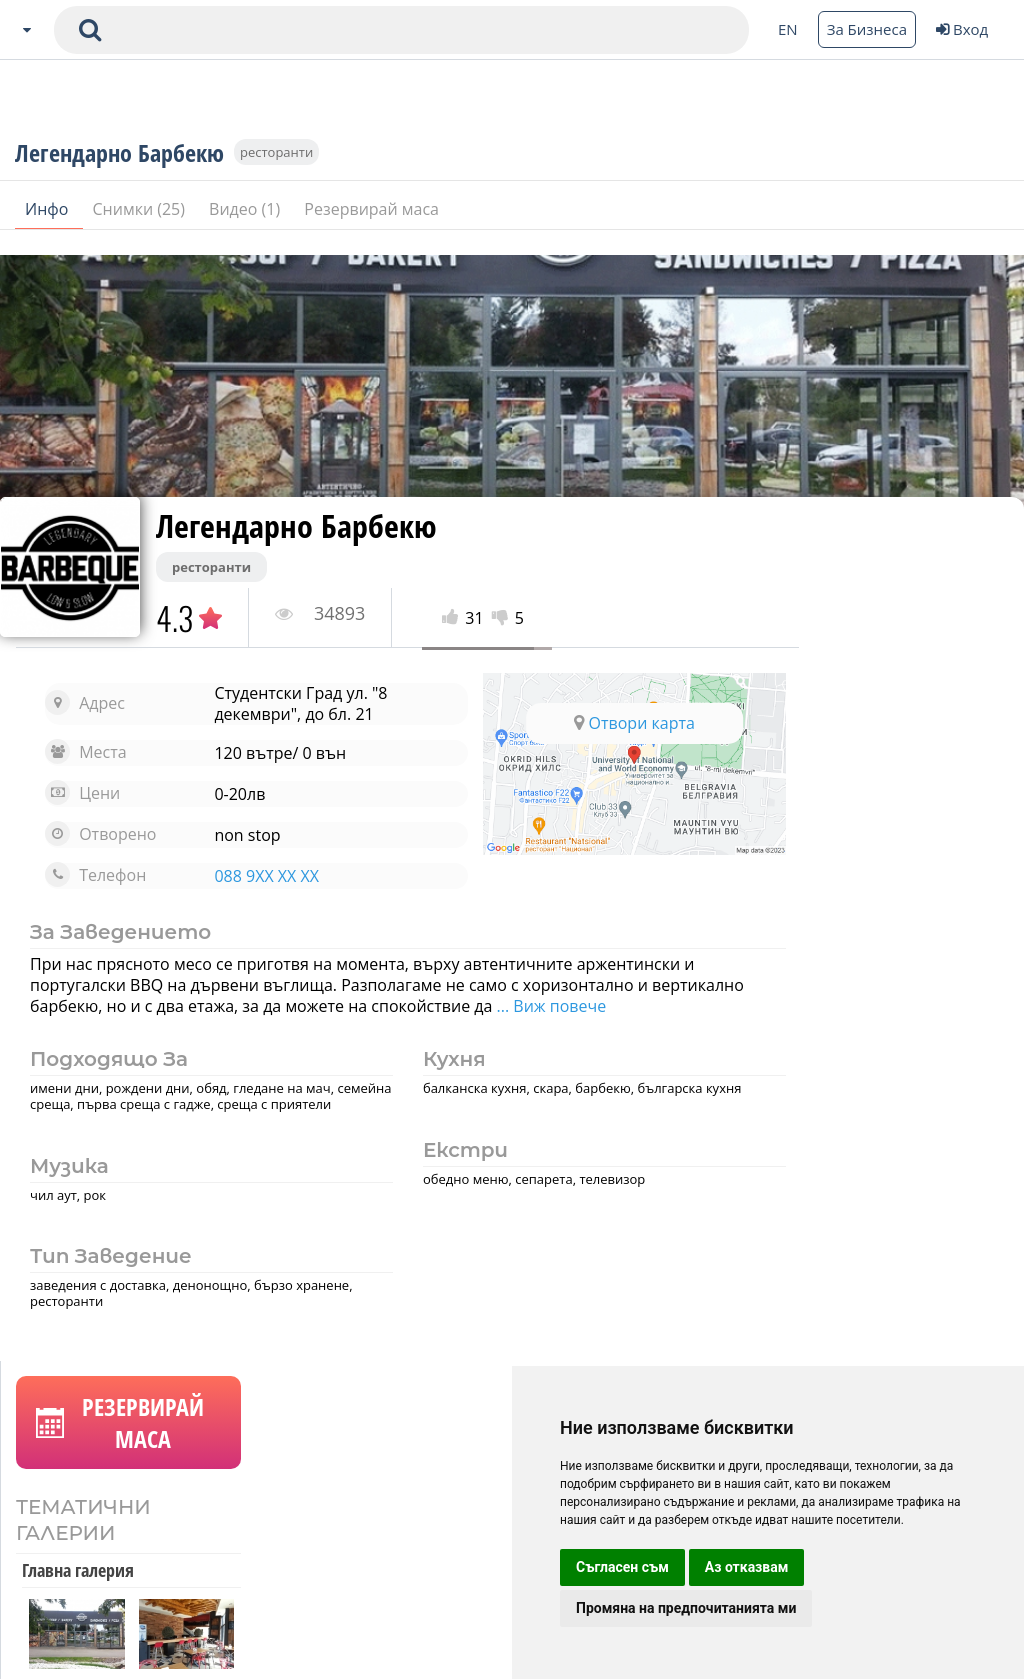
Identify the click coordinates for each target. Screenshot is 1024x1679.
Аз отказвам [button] (747, 1567)
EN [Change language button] (788, 29)
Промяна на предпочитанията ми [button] (686, 1608)
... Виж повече (645, 1006)
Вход (962, 29)
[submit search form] (90, 30)
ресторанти (276, 172)
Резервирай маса (371, 229)
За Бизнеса (867, 29)
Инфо (49, 229)
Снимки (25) (141, 229)
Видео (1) (246, 229)
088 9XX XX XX (251, 876)
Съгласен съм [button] (622, 1567)
